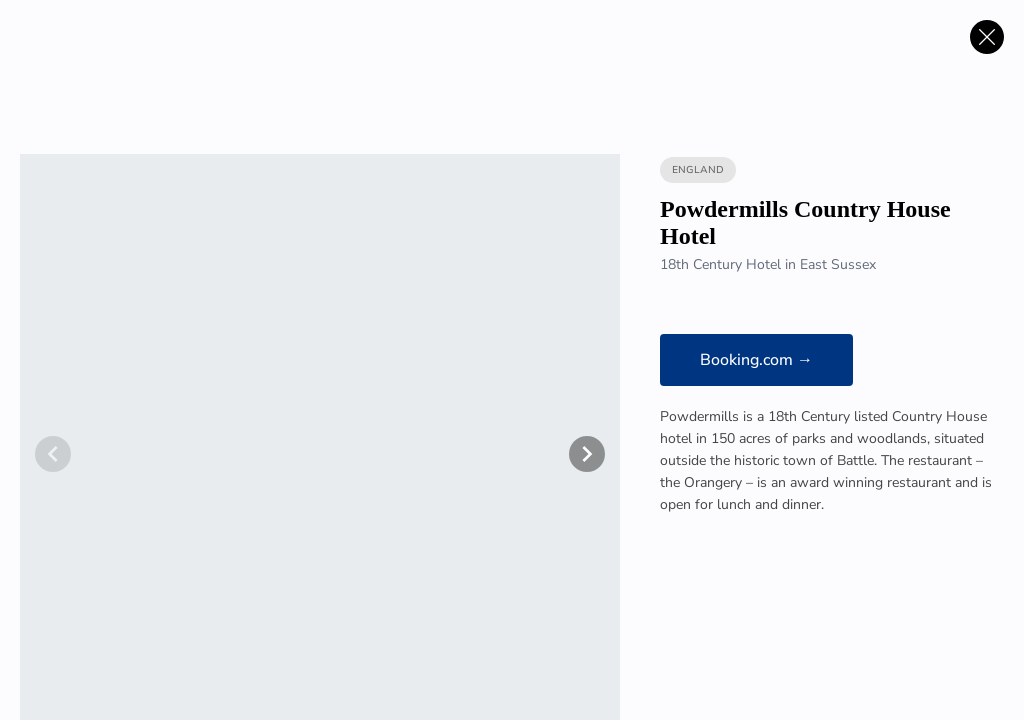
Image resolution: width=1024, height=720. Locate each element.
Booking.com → (756, 360)
